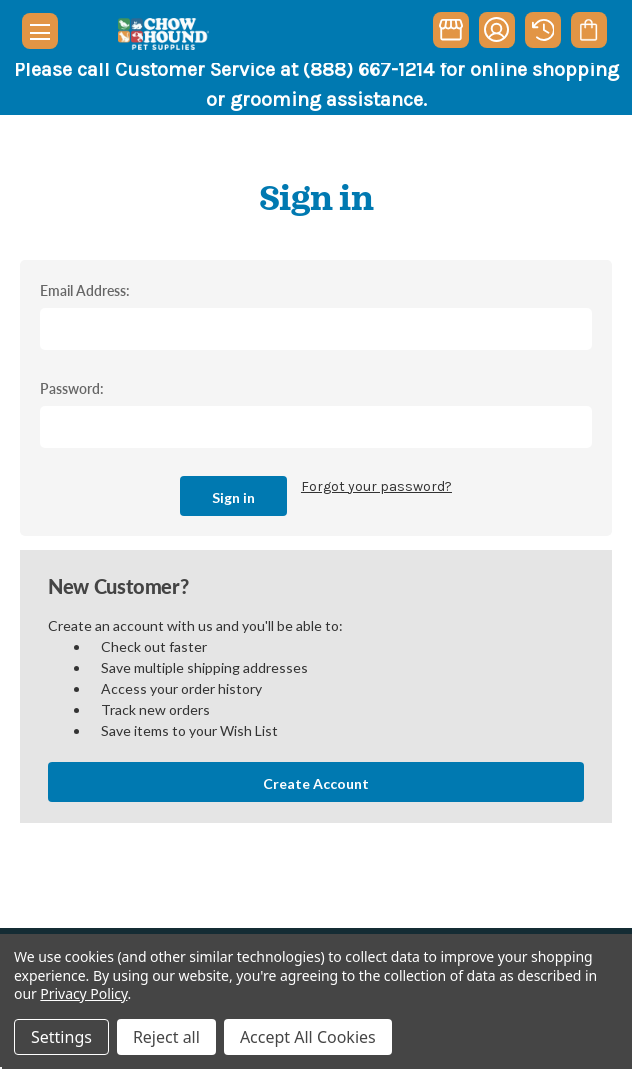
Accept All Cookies (308, 1037)
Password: (72, 388)
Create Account (316, 783)
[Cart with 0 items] (588, 30)
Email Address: (85, 290)
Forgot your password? (376, 486)
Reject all (166, 1037)
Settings (61, 1037)
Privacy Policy (83, 993)
